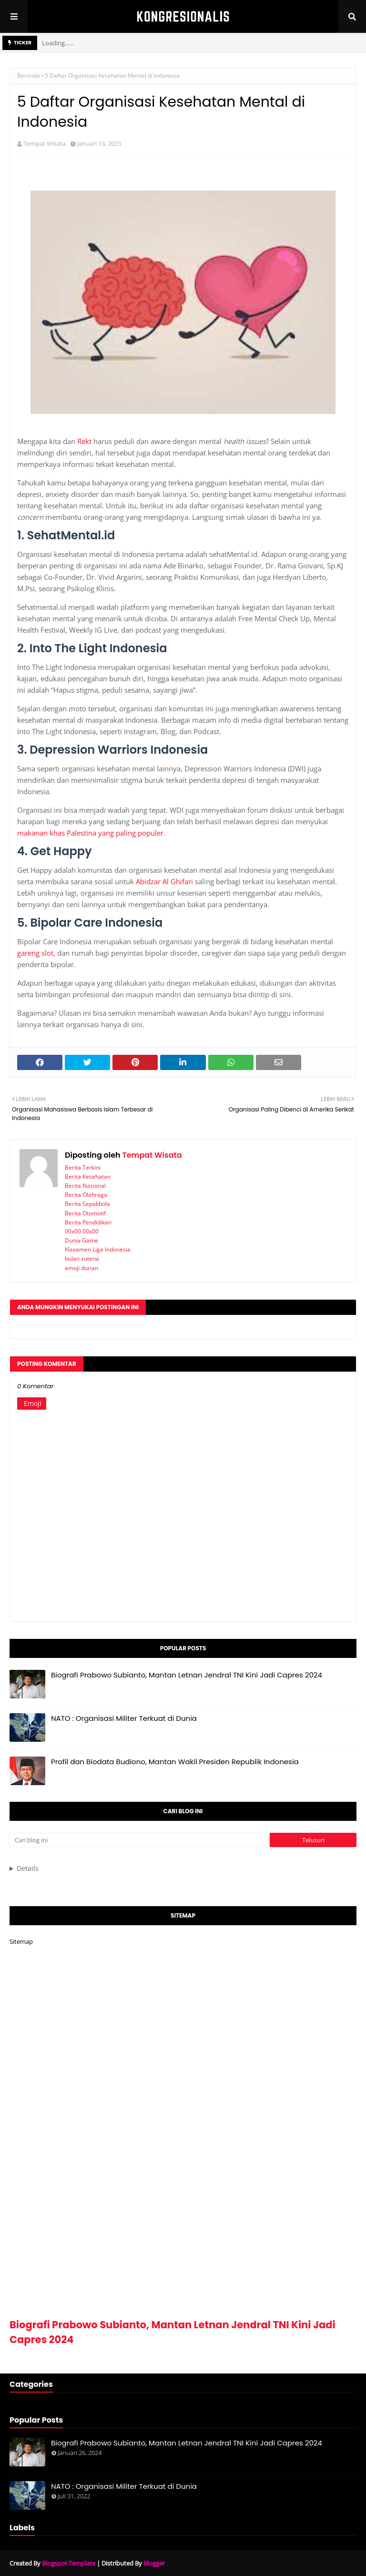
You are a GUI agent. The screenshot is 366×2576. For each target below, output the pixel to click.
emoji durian (81, 1268)
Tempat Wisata (44, 143)
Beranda (28, 75)
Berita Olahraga (86, 1195)
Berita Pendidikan (88, 1222)
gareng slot (35, 953)
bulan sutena (82, 1258)
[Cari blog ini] (140, 1840)
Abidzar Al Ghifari (164, 881)
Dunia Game (81, 1240)
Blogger (154, 2563)
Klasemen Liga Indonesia (98, 1249)
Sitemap (21, 1941)
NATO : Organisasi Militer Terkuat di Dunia (124, 1718)
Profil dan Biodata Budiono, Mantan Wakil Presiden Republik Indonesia (175, 1762)
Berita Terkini (83, 1167)
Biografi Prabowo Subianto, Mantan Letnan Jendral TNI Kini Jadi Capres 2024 (186, 1675)
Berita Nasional (85, 1186)
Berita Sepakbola (87, 1204)
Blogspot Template (68, 2563)
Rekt (84, 441)
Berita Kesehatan (88, 1176)
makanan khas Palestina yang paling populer (90, 833)
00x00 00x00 (82, 1231)
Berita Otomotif (85, 1213)
